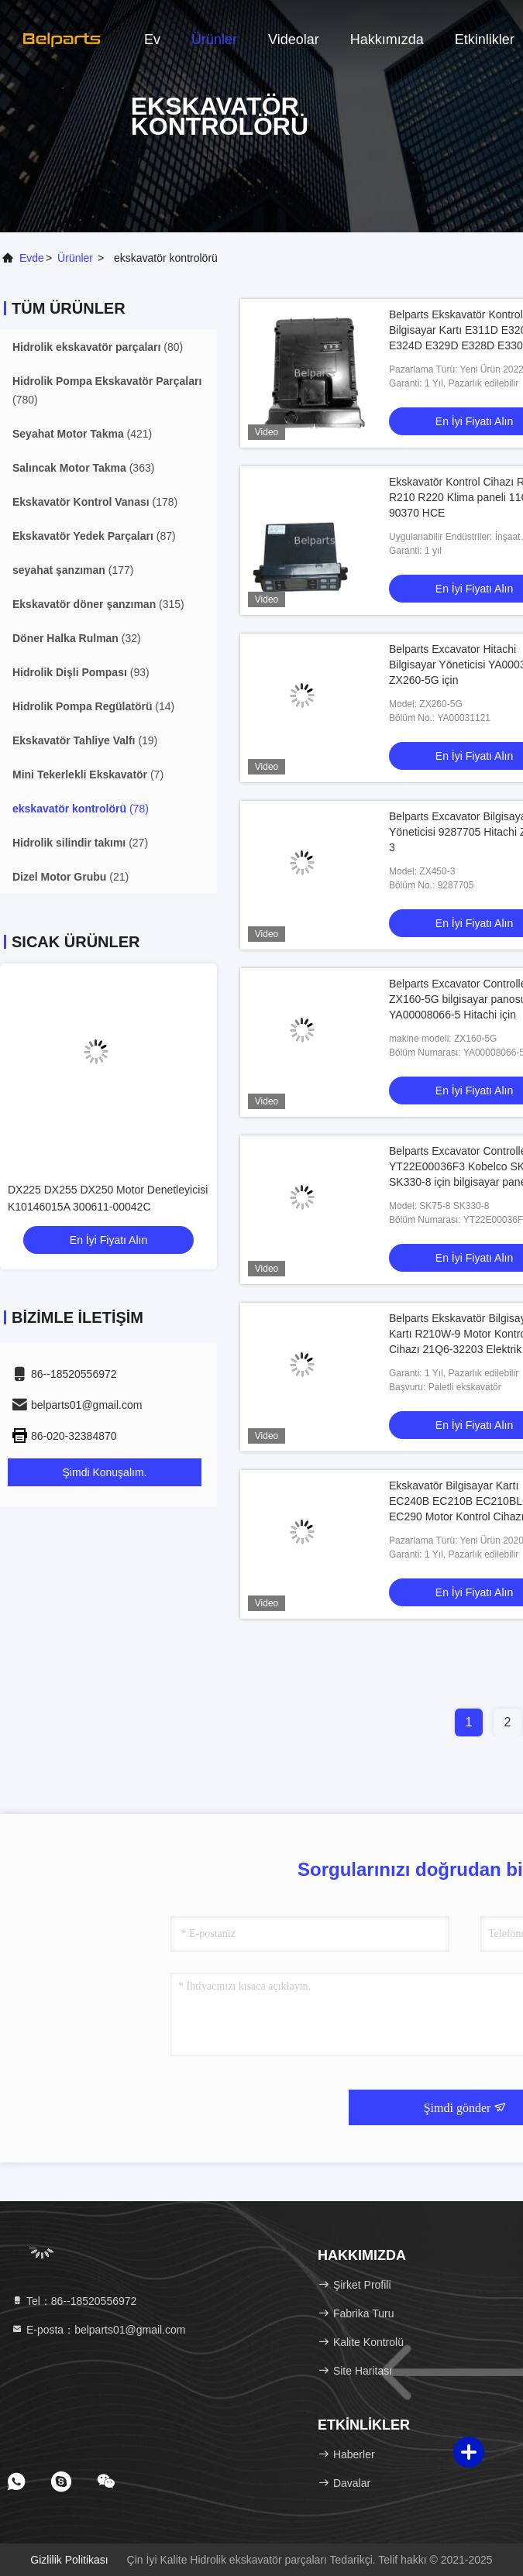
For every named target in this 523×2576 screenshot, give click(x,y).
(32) (76, 638)
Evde (31, 258)
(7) (87, 774)
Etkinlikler (484, 39)
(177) (72, 570)
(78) (80, 808)
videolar (293, 39)
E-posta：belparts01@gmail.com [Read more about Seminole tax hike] (98, 2330)
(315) (98, 604)
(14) (93, 706)
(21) (70, 877)
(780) (106, 390)
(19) (84, 740)
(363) (83, 468)
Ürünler (214, 39)
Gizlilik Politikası (69, 2560)
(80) (97, 347)
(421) (82, 434)
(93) (81, 672)
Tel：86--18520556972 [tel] (73, 2301)
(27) (80, 842)
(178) (94, 502)
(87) (94, 536)
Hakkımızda (387, 39)
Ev (152, 39)
